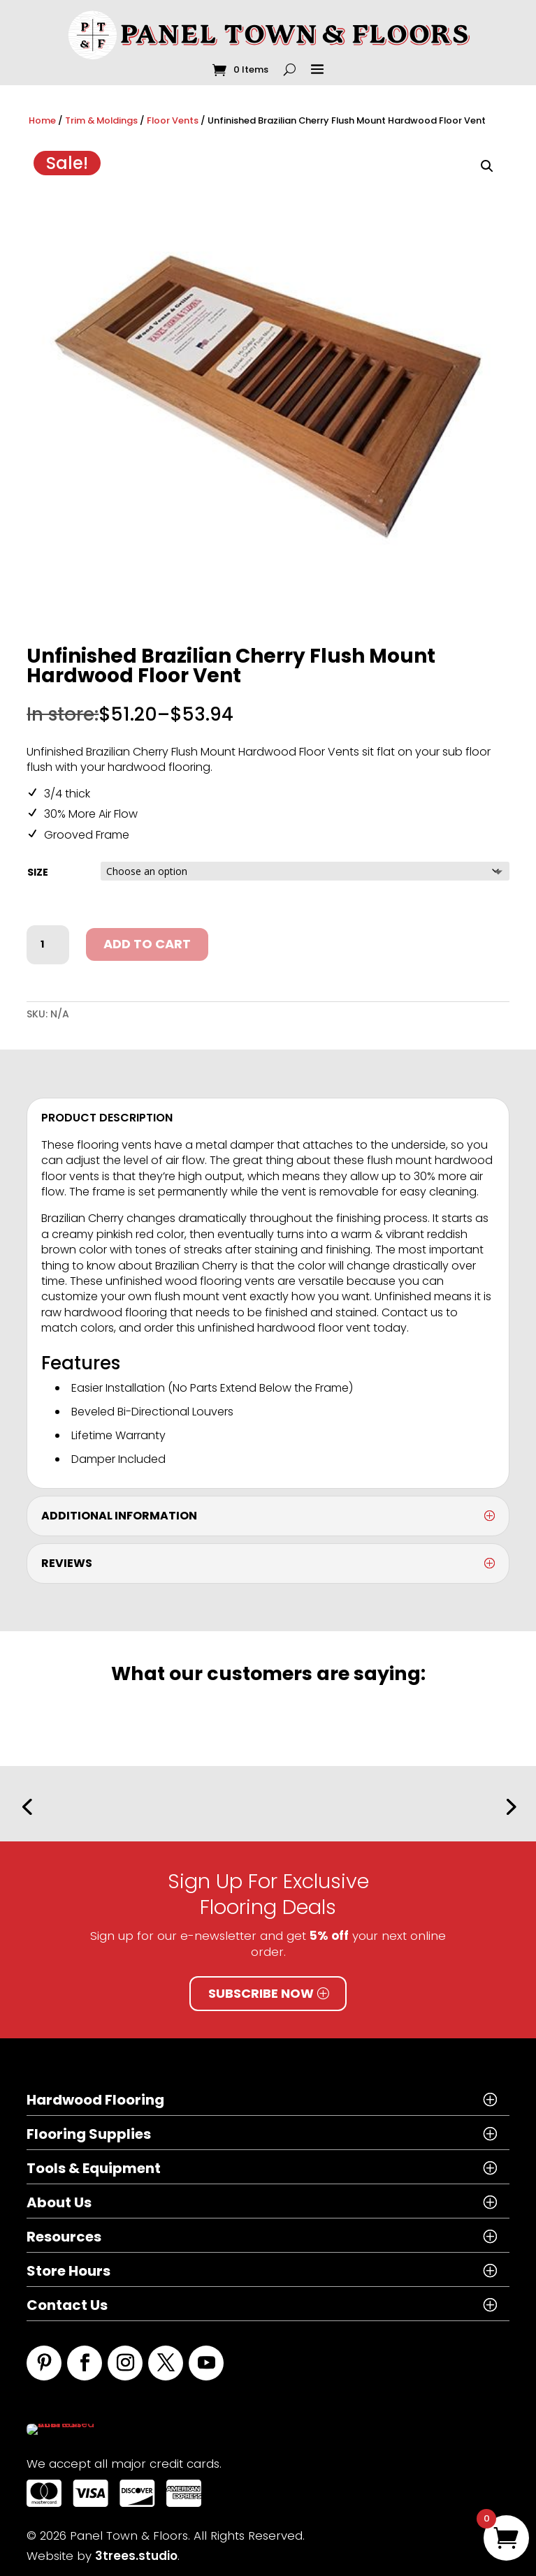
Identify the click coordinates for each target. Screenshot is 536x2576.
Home (42, 120)
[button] (487, 166)
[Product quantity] (47, 944)
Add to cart (147, 943)
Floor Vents (172, 120)
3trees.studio (136, 2548)
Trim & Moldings (101, 120)
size (37, 872)
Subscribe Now (261, 1993)
